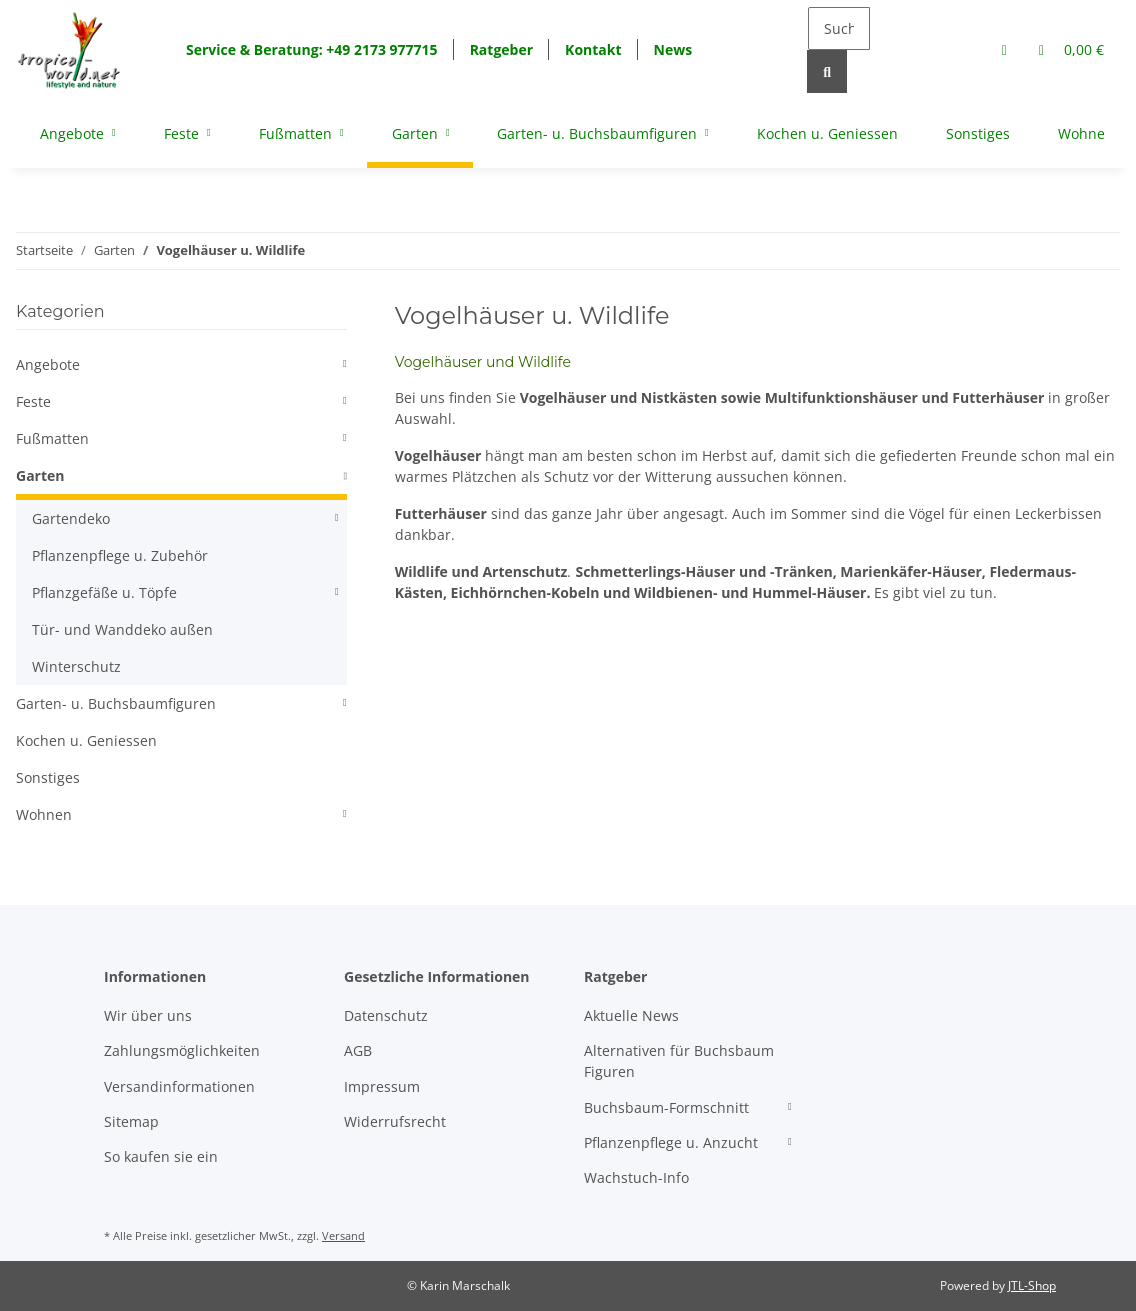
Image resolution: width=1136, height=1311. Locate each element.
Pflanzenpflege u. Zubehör (120, 555)
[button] (1004, 49)
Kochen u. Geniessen (86, 740)
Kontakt (593, 49)
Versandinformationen (179, 1086)
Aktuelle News (631, 1015)
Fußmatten (52, 438)
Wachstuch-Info (636, 1177)
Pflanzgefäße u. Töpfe (104, 592)
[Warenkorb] (1071, 49)
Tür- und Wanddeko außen (122, 629)
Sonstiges (48, 777)
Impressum (382, 1086)
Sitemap (131, 1121)
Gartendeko (71, 518)
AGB (358, 1050)
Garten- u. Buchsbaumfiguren (116, 703)
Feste (33, 401)
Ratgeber (501, 49)
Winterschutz (76, 666)
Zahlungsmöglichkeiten (182, 1050)
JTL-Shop (1032, 1285)
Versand (343, 1235)
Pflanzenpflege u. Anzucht (671, 1142)
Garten (40, 475)
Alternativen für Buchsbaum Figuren (679, 1061)
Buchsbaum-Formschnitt (666, 1107)
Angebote (48, 364)
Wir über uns (148, 1015)
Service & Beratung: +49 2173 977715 (312, 49)
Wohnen (44, 814)
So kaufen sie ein (161, 1156)
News (673, 49)
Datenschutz (386, 1015)
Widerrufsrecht (395, 1121)
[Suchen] (839, 28)
